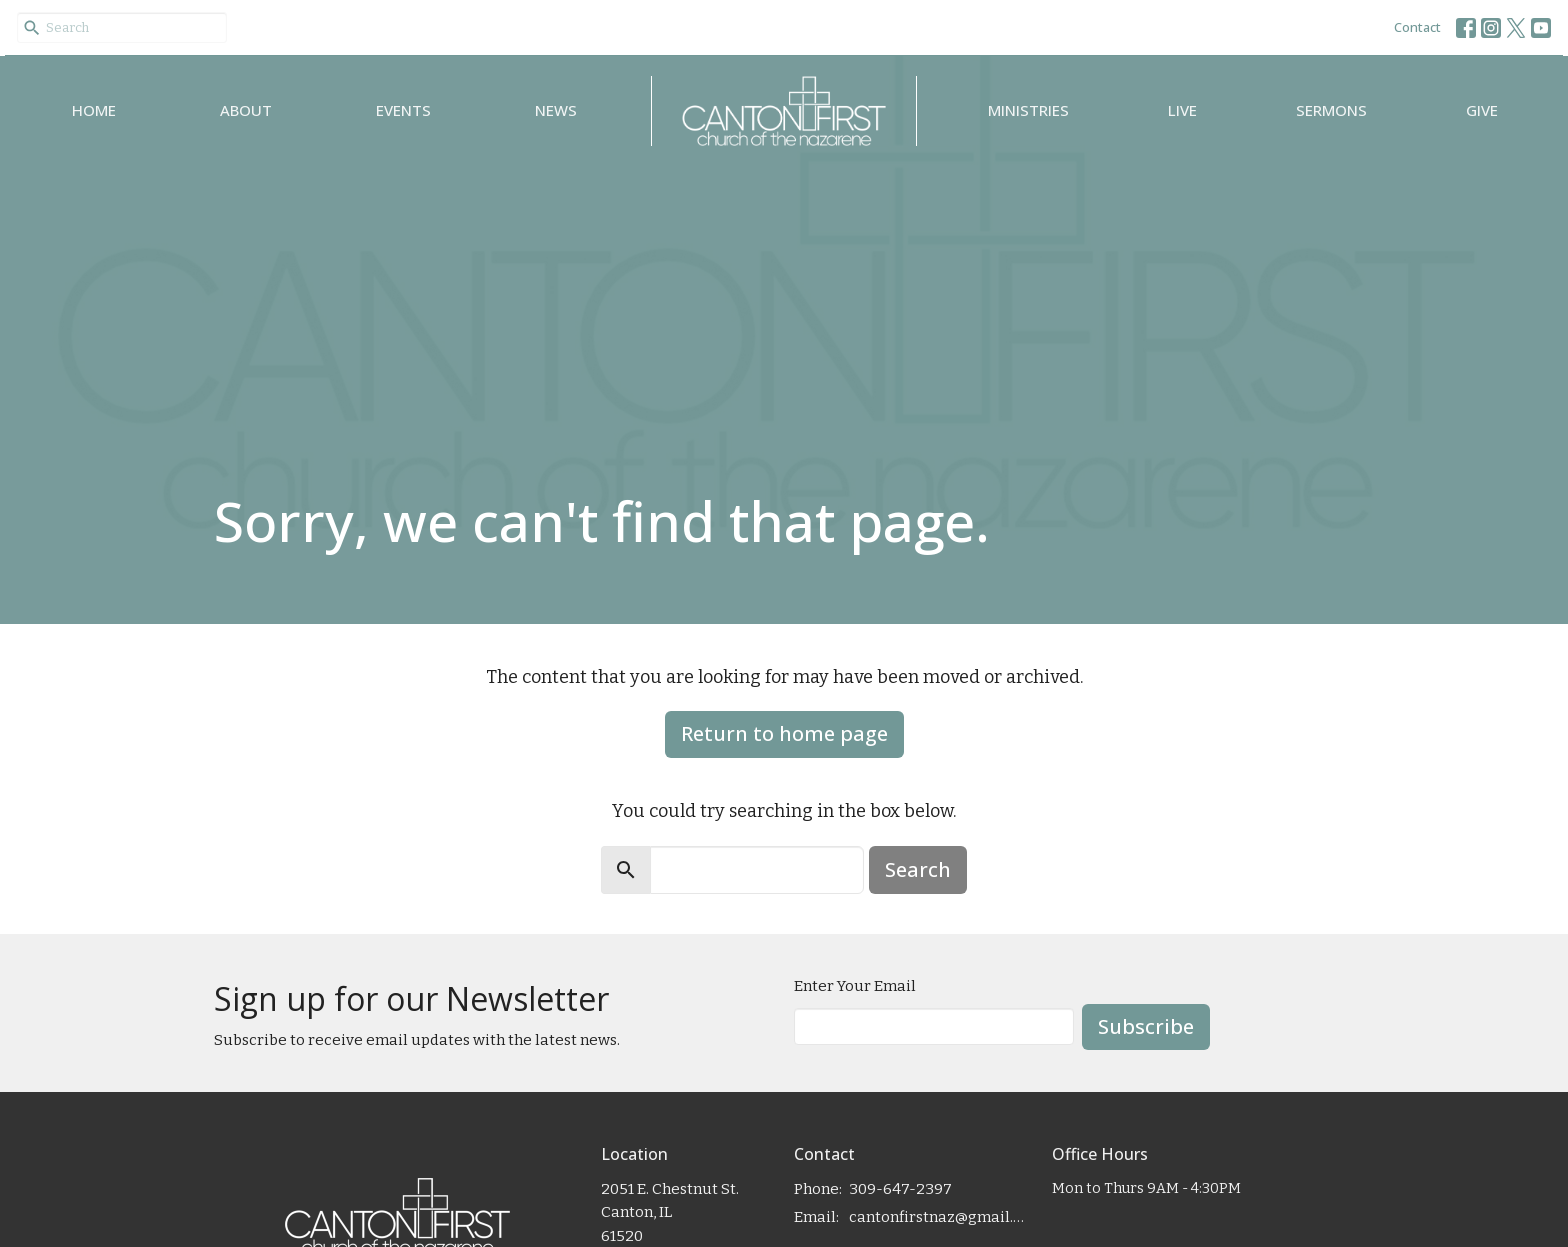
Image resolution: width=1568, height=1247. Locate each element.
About (246, 110)
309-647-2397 (900, 1189)
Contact (1417, 27)
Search (918, 869)
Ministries (1028, 110)
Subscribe (1146, 1026)
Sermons (1331, 110)
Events (403, 110)
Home (94, 110)
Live (1182, 110)
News (556, 110)
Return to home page (784, 733)
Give (1482, 110)
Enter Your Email (855, 986)
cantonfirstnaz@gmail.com (940, 1217)
